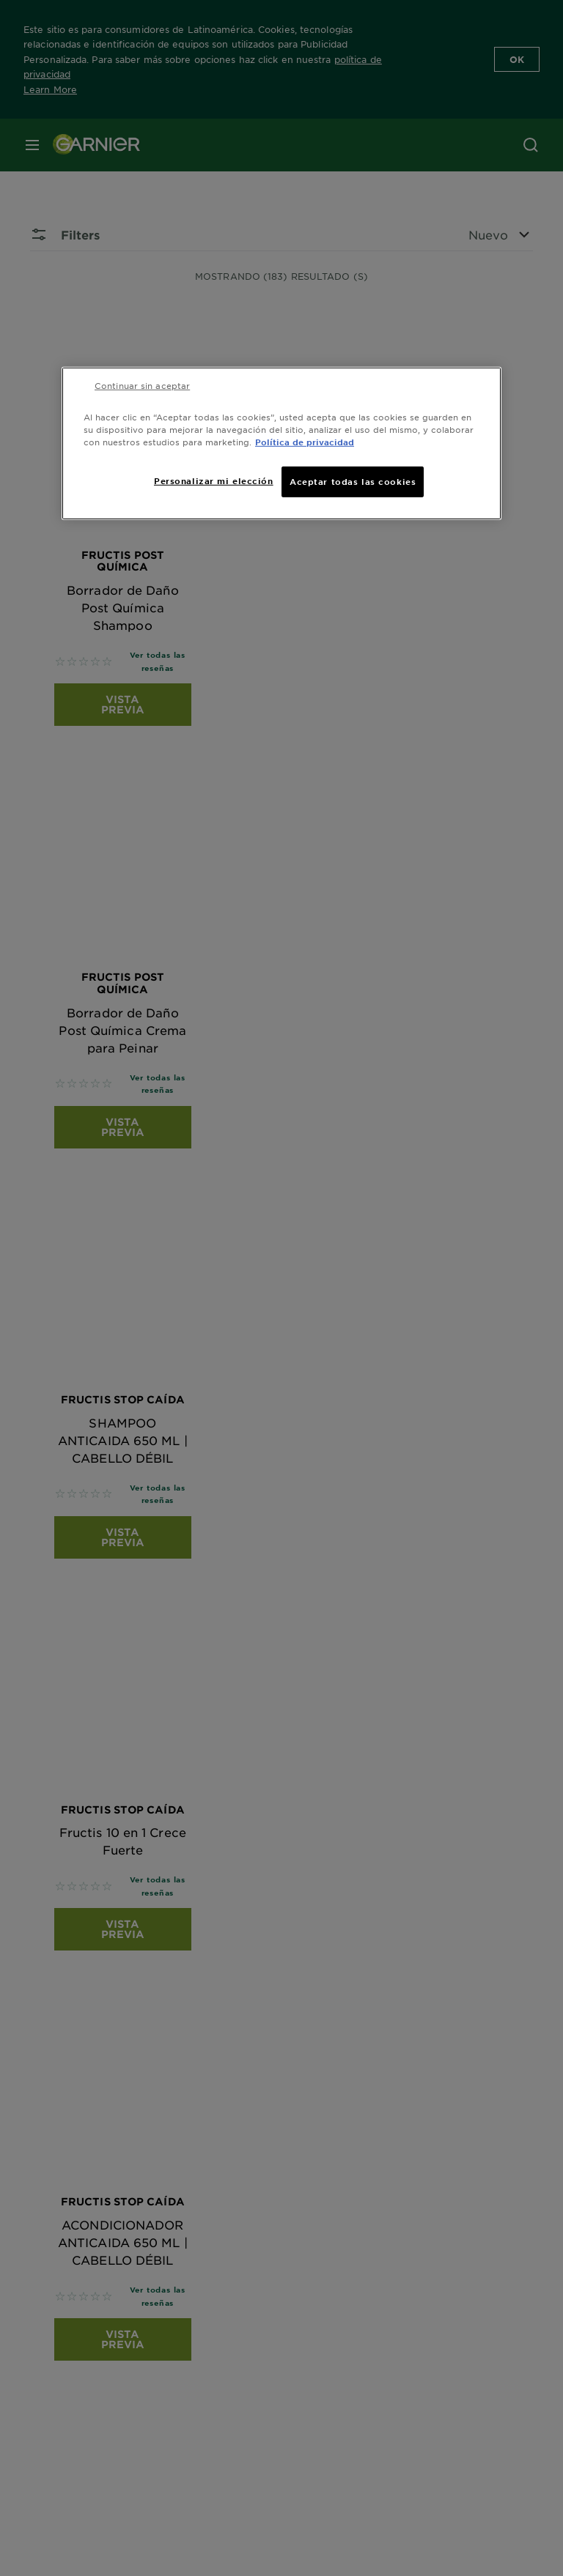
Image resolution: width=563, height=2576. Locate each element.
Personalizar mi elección (213, 480)
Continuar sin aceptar (142, 384)
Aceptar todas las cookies (353, 481)
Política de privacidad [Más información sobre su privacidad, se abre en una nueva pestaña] (304, 441)
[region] (281, 442)
